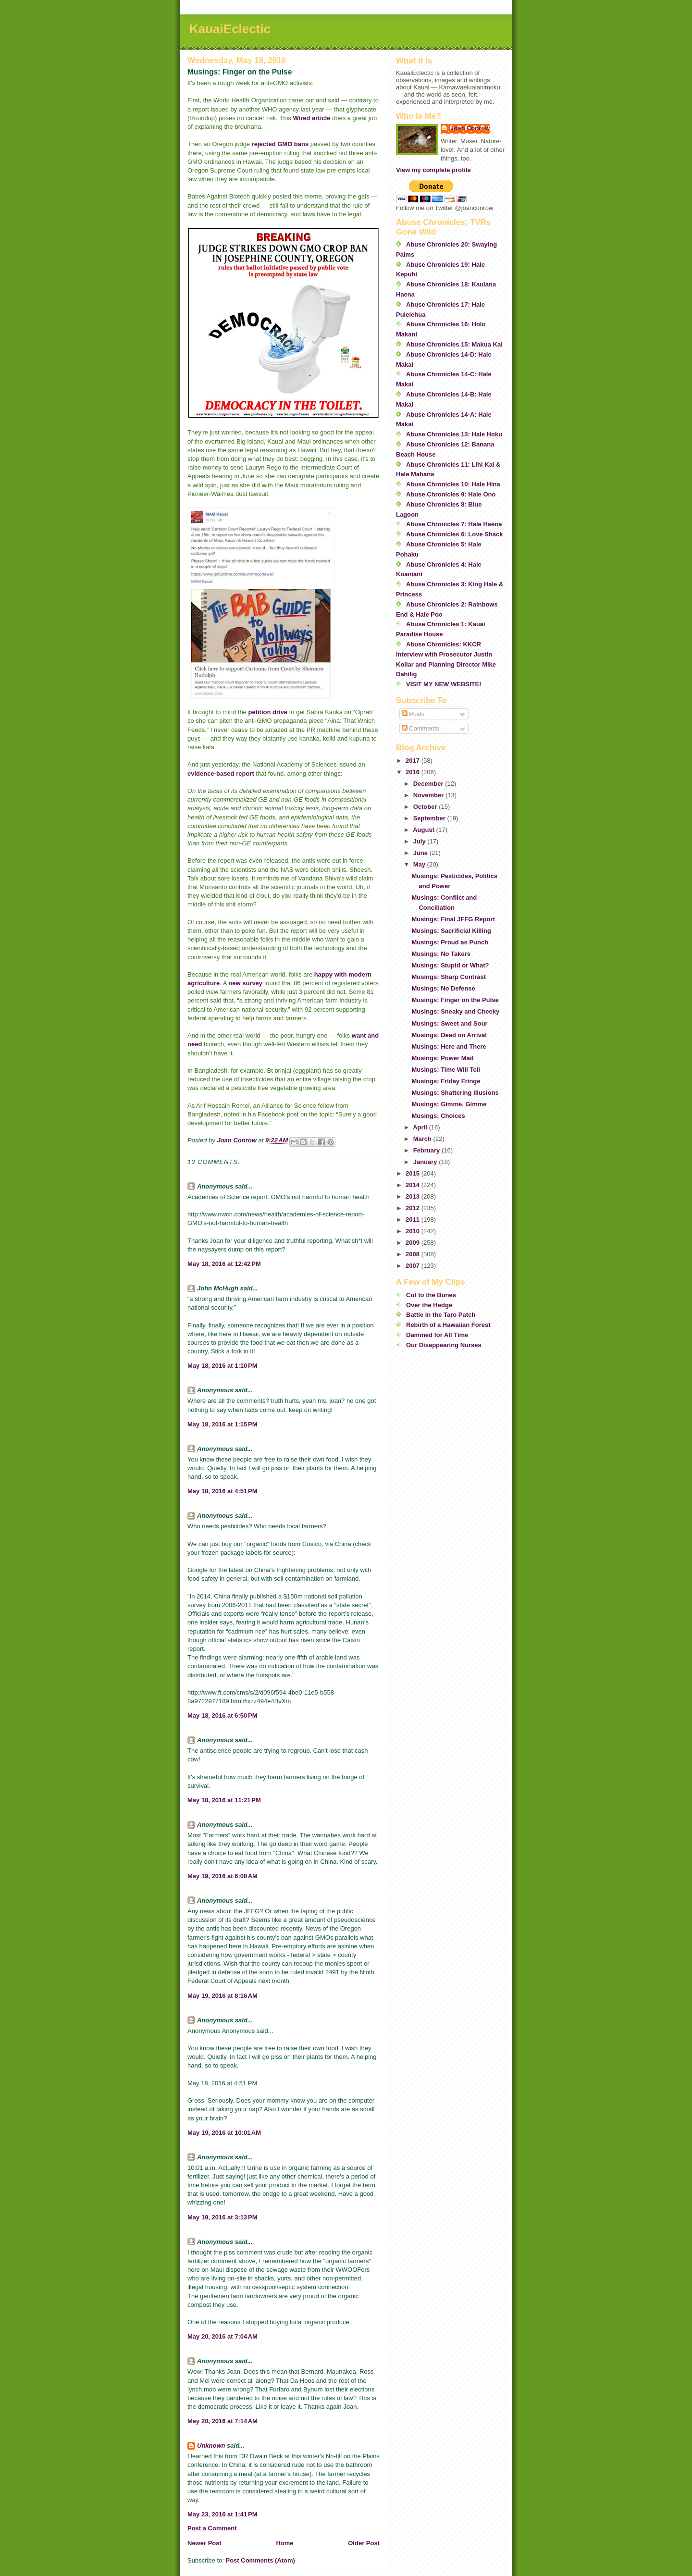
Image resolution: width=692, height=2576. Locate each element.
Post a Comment (212, 2528)
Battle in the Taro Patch (440, 1314)
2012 (413, 1208)
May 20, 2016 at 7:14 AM (222, 2421)
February (427, 1150)
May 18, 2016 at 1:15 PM (222, 1424)
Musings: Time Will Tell (445, 1069)
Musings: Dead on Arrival (448, 1035)
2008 (413, 1254)
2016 (413, 772)
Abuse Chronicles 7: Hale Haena (454, 524)
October (426, 806)
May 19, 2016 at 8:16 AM (222, 1995)
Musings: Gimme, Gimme (448, 1104)
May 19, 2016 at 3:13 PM (222, 2217)
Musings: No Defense (443, 988)
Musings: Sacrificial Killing (451, 930)
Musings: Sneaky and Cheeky (455, 1011)
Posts (413, 714)
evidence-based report (220, 773)
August (424, 829)
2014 (413, 1185)
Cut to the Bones (431, 1295)
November (429, 795)
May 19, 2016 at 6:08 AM (222, 1876)
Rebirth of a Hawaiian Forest (448, 1324)
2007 (413, 1265)
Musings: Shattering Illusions (454, 1092)
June (421, 852)
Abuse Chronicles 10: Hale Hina (453, 484)
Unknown (211, 2445)
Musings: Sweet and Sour (449, 1023)
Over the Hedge (429, 1305)
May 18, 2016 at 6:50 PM (222, 1715)
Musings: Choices (438, 1115)
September (430, 818)
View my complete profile (433, 169)
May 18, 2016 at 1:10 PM (222, 1365)
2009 (413, 1242)
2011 (413, 1219)
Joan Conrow (470, 128)
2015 (413, 1173)
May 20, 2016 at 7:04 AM (222, 2336)
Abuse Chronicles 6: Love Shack (454, 534)
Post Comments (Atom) (260, 2560)
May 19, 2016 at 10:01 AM (224, 2132)
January (426, 1161)
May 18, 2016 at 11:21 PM (224, 1800)
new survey (246, 983)
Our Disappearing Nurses (444, 1345)
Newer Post (204, 2543)
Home (284, 2543)
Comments (420, 728)
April (421, 1127)
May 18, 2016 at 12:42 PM (224, 1263)
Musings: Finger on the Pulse (454, 999)
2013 (413, 1196)
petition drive (267, 712)
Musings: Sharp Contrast (448, 976)
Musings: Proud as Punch (449, 942)
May (420, 864)
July (420, 841)
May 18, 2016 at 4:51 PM (222, 1491)
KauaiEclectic (230, 29)
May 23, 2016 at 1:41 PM (222, 2514)
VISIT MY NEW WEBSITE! (444, 684)
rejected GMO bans (280, 144)
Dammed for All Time (437, 1334)
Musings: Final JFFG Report (452, 919)
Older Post (364, 2543)
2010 (413, 1231)
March (423, 1138)
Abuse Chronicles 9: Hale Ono (450, 494)
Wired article (311, 118)
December (429, 783)
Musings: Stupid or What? (450, 965)
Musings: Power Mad (442, 1058)
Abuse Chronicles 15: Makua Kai (454, 344)
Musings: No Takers (440, 953)
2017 (413, 760)
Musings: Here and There (448, 1046)
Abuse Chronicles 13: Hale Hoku (454, 434)
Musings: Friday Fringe (445, 1081)
